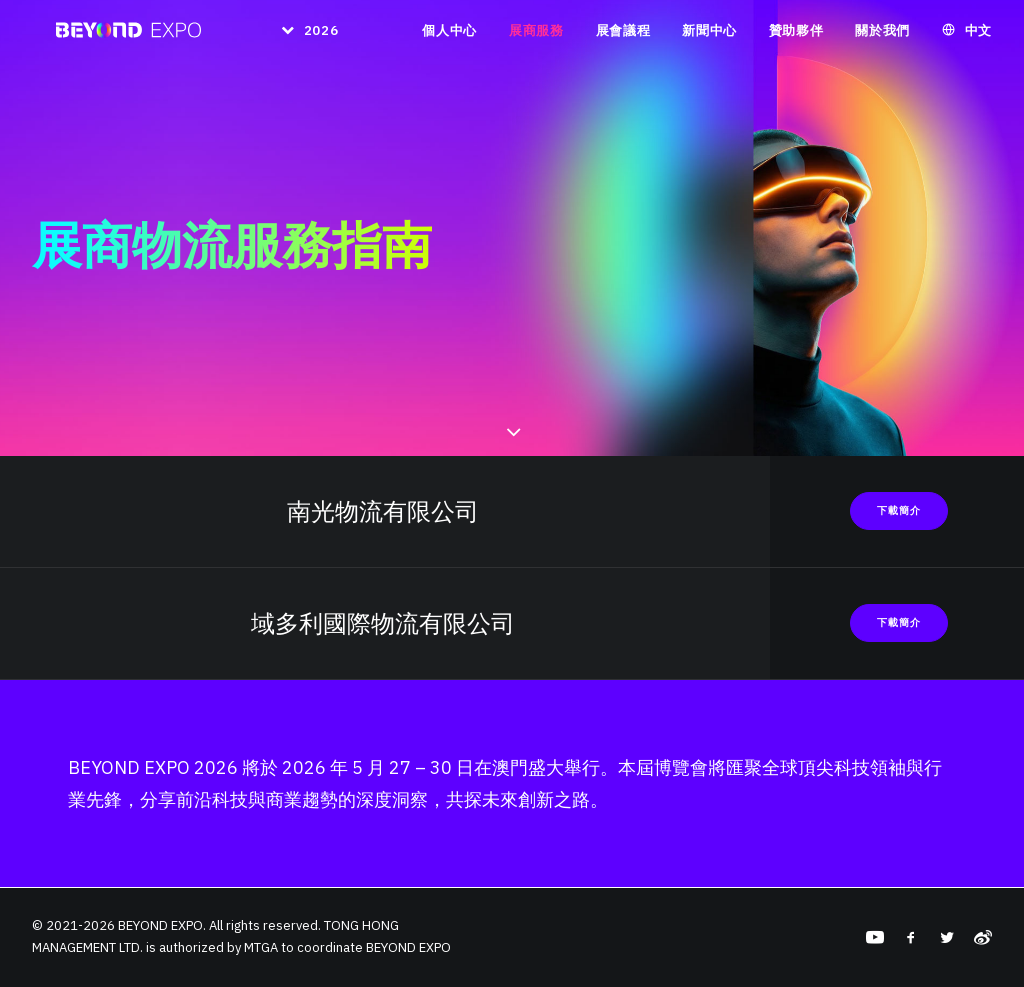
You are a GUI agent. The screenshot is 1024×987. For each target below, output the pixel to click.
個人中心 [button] (449, 38)
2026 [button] (317, 38)
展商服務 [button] (536, 38)
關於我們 (882, 38)
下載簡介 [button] (899, 510)
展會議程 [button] (623, 38)
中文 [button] (978, 38)
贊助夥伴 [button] (796, 38)
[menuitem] (298, 38)
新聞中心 (709, 38)
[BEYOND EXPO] (120, 38)
